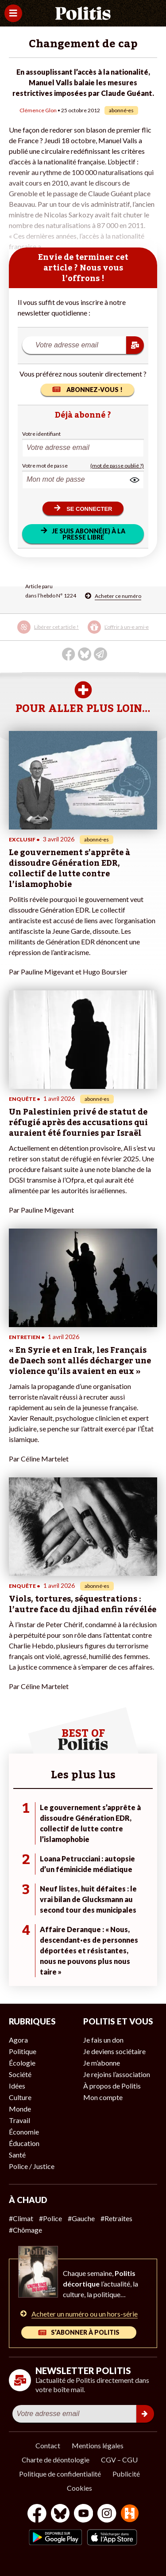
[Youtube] (83, 2514)
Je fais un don (103, 2040)
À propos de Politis (112, 2085)
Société (20, 2074)
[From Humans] (130, 2514)
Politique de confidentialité (60, 2473)
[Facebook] (36, 2514)
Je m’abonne (101, 2063)
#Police (50, 2218)
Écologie (22, 2063)
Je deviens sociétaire (114, 2051)
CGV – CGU (119, 2459)
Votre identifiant (41, 433)
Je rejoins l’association (116, 2074)
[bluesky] (60, 2514)
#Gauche (81, 2218)
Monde (20, 2108)
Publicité (126, 2473)
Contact (47, 2445)
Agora (18, 2040)
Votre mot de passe (45, 465)
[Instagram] (106, 2514)
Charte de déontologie (55, 2459)
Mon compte (103, 2097)
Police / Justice (31, 2166)
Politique (22, 2051)
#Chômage (25, 2230)
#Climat (21, 2218)
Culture (20, 2097)
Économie (24, 2131)
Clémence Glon (38, 110)
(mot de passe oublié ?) (117, 465)
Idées (17, 2085)
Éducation (24, 2143)
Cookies (79, 2488)
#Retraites (116, 2218)
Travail (19, 2120)
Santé (17, 2154)
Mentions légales (98, 2445)
